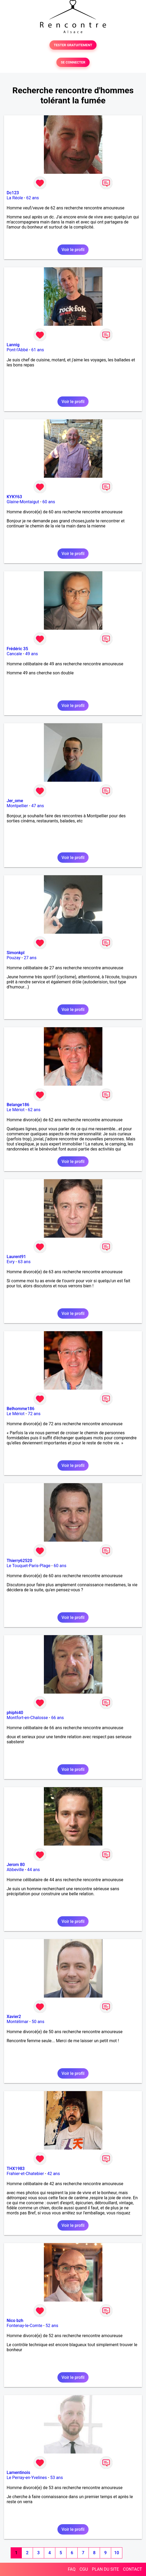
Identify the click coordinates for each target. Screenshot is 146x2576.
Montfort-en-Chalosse (27, 1717)
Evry (11, 1261)
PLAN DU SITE (105, 2569)
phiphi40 (15, 1712)
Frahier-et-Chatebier (25, 2173)
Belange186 (18, 1104)
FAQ (72, 2569)
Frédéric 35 (17, 648)
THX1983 (16, 2168)
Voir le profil (72, 249)
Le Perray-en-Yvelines (27, 2477)
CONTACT (132, 2569)
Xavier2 (14, 2016)
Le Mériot (15, 1109)
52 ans (51, 2325)
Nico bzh (15, 2320)
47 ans (37, 805)
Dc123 (13, 192)
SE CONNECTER (73, 62)
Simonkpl (15, 952)
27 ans (30, 957)
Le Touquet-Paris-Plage (28, 1565)
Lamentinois (18, 2472)
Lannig (13, 344)
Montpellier (17, 805)
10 (116, 2552)
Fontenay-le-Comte (24, 2325)
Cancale (14, 653)
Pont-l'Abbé (17, 349)
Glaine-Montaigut (23, 501)
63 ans (24, 1261)
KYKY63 (14, 496)
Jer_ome (15, 800)
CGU (84, 2569)
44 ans (33, 1869)
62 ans (32, 197)
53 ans (56, 2477)
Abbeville (15, 1869)
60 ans (48, 501)
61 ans (37, 349)
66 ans (57, 1717)
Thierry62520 (19, 1560)
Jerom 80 (16, 1864)
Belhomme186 (20, 1408)
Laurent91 (16, 1256)
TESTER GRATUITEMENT (73, 45)
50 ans (38, 2021)
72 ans (34, 1413)
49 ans (31, 653)
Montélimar (17, 2021)
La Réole (15, 197)
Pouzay (13, 957)
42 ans (53, 2173)
